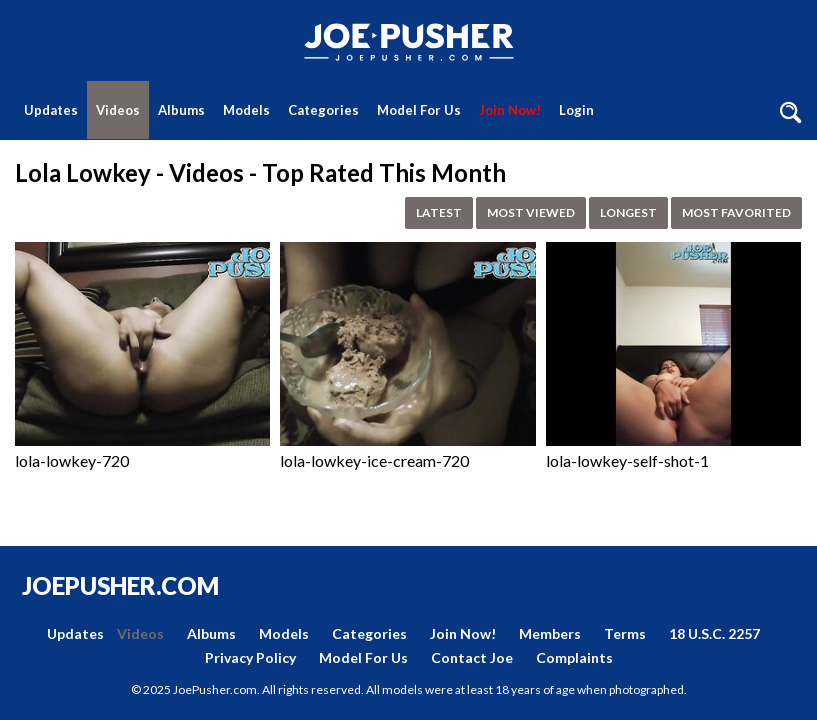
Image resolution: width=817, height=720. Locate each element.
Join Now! (510, 110)
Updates (51, 110)
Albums (181, 110)
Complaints (574, 657)
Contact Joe (472, 657)
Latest (439, 212)
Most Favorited (736, 212)
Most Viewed (531, 212)
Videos (118, 110)
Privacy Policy (250, 657)
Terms (625, 633)
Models (246, 110)
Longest (628, 212)
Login (576, 110)
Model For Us (419, 110)
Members (550, 633)
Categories (323, 110)
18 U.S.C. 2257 (714, 633)
